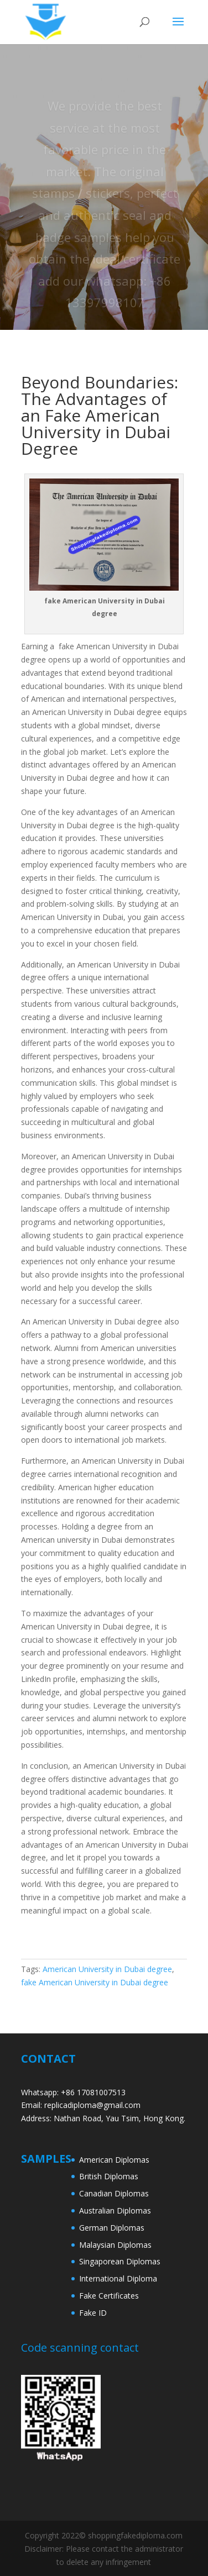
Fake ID (93, 2312)
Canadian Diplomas (114, 2193)
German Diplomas (111, 2227)
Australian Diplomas (115, 2210)
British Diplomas (108, 2176)
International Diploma (118, 2278)
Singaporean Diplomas (119, 2261)
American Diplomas (114, 2159)
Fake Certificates (109, 2295)
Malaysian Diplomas (115, 2244)
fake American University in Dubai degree (94, 1982)
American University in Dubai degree (107, 1969)
